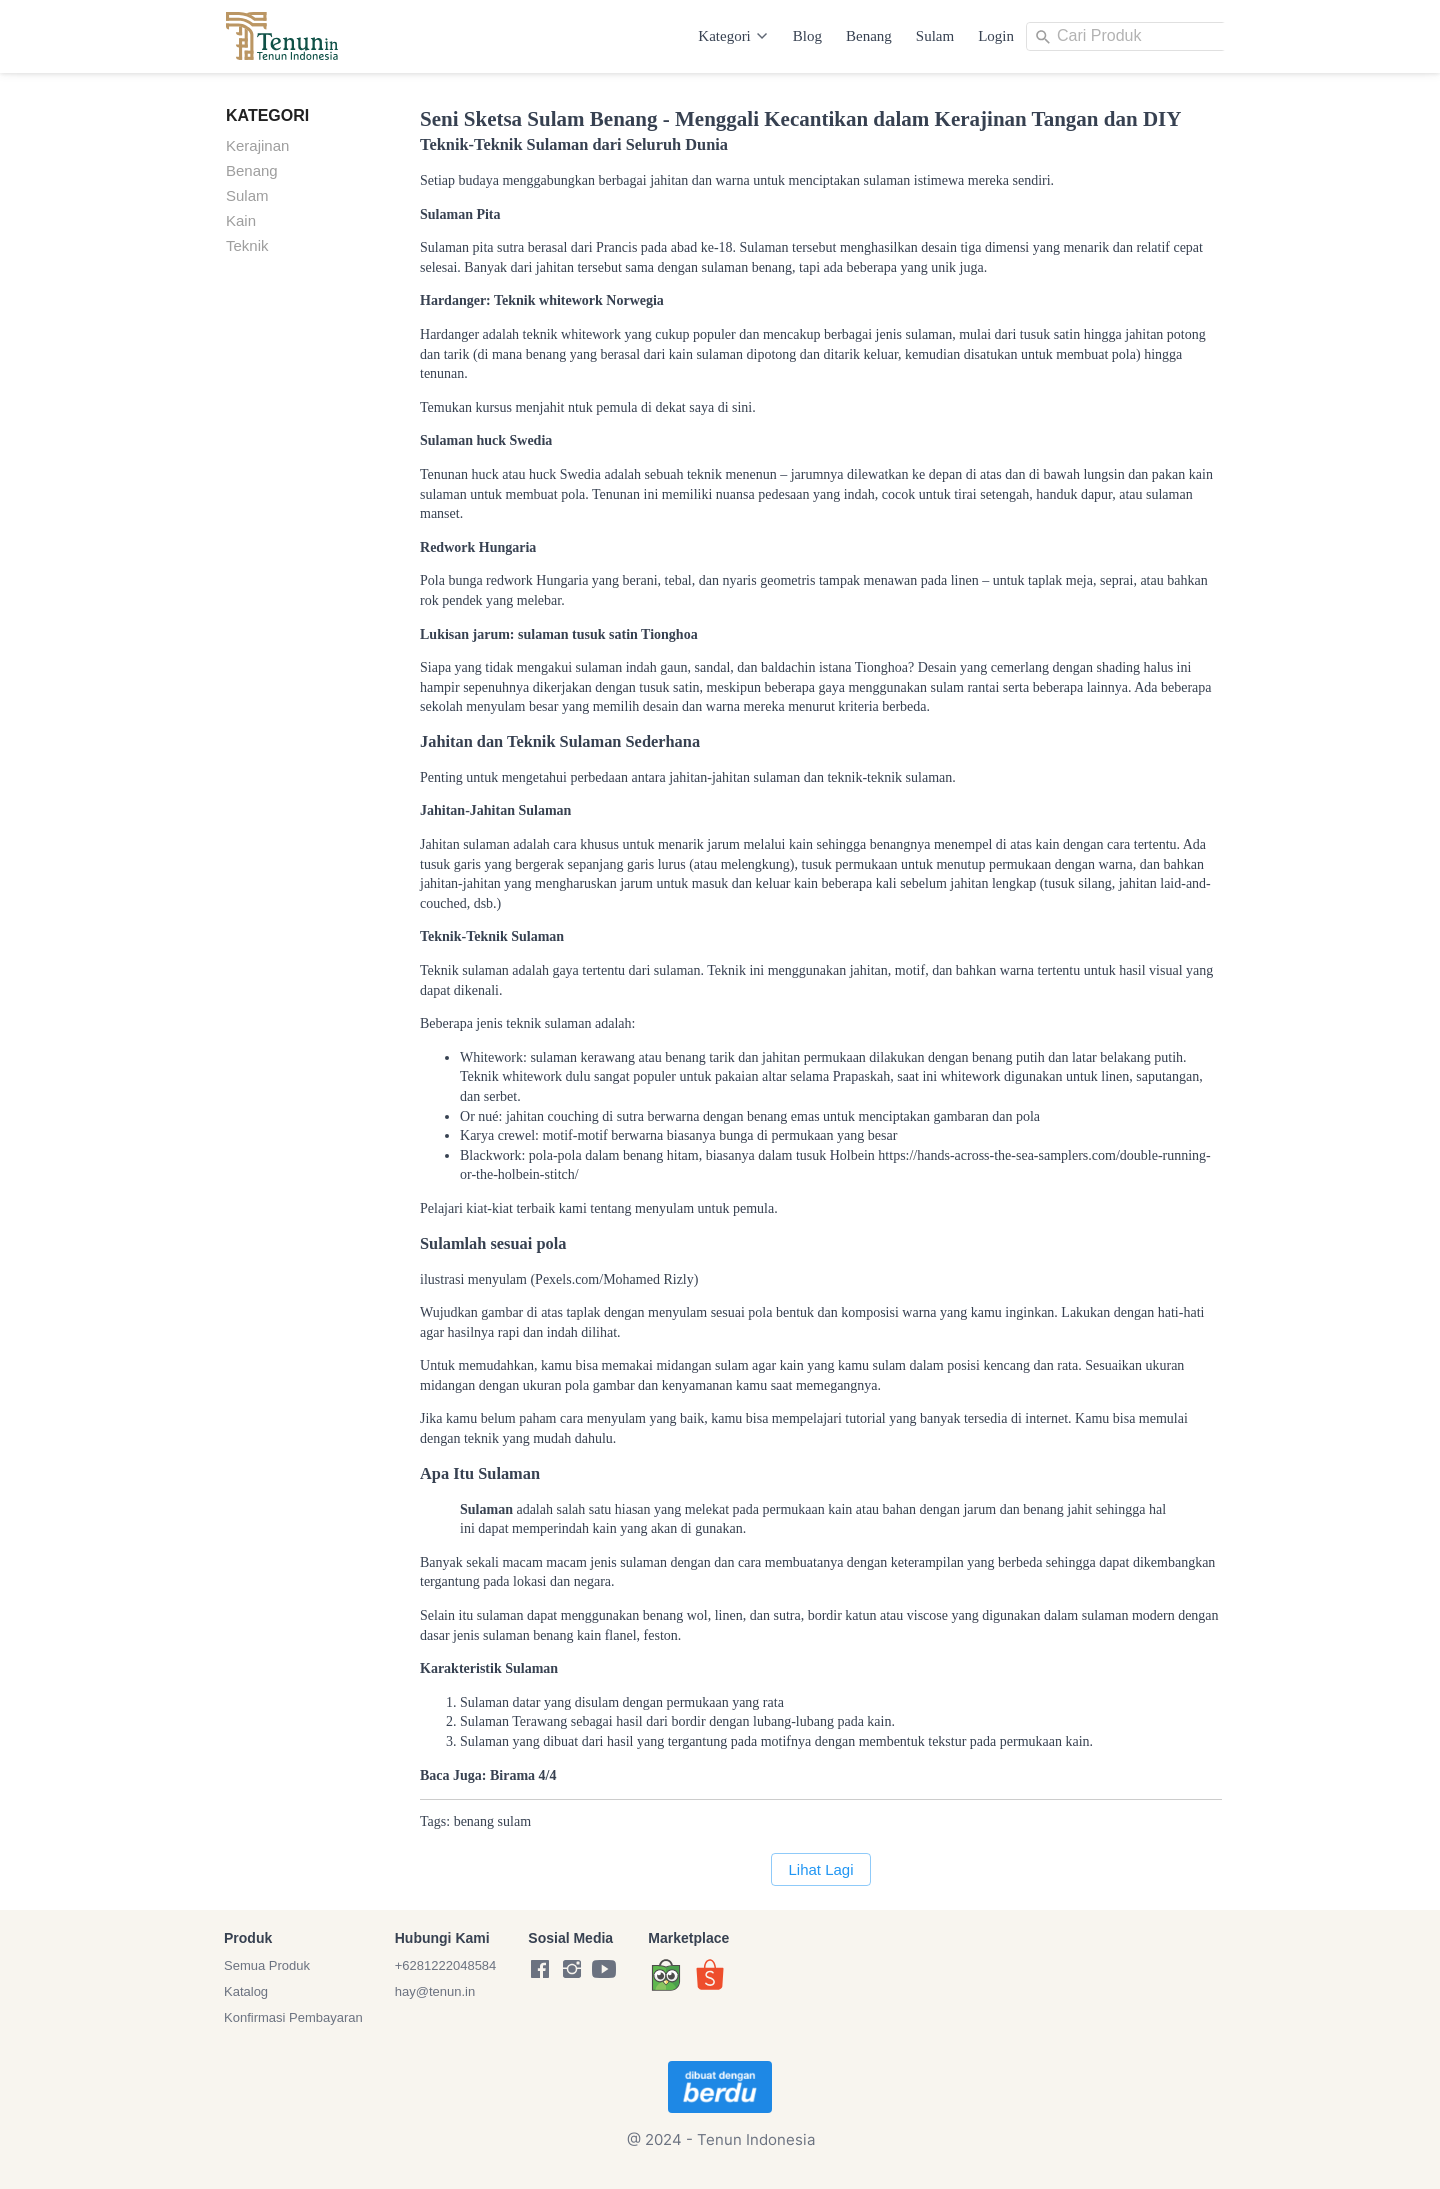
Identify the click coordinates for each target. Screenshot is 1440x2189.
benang (474, 1821)
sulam (514, 1821)
